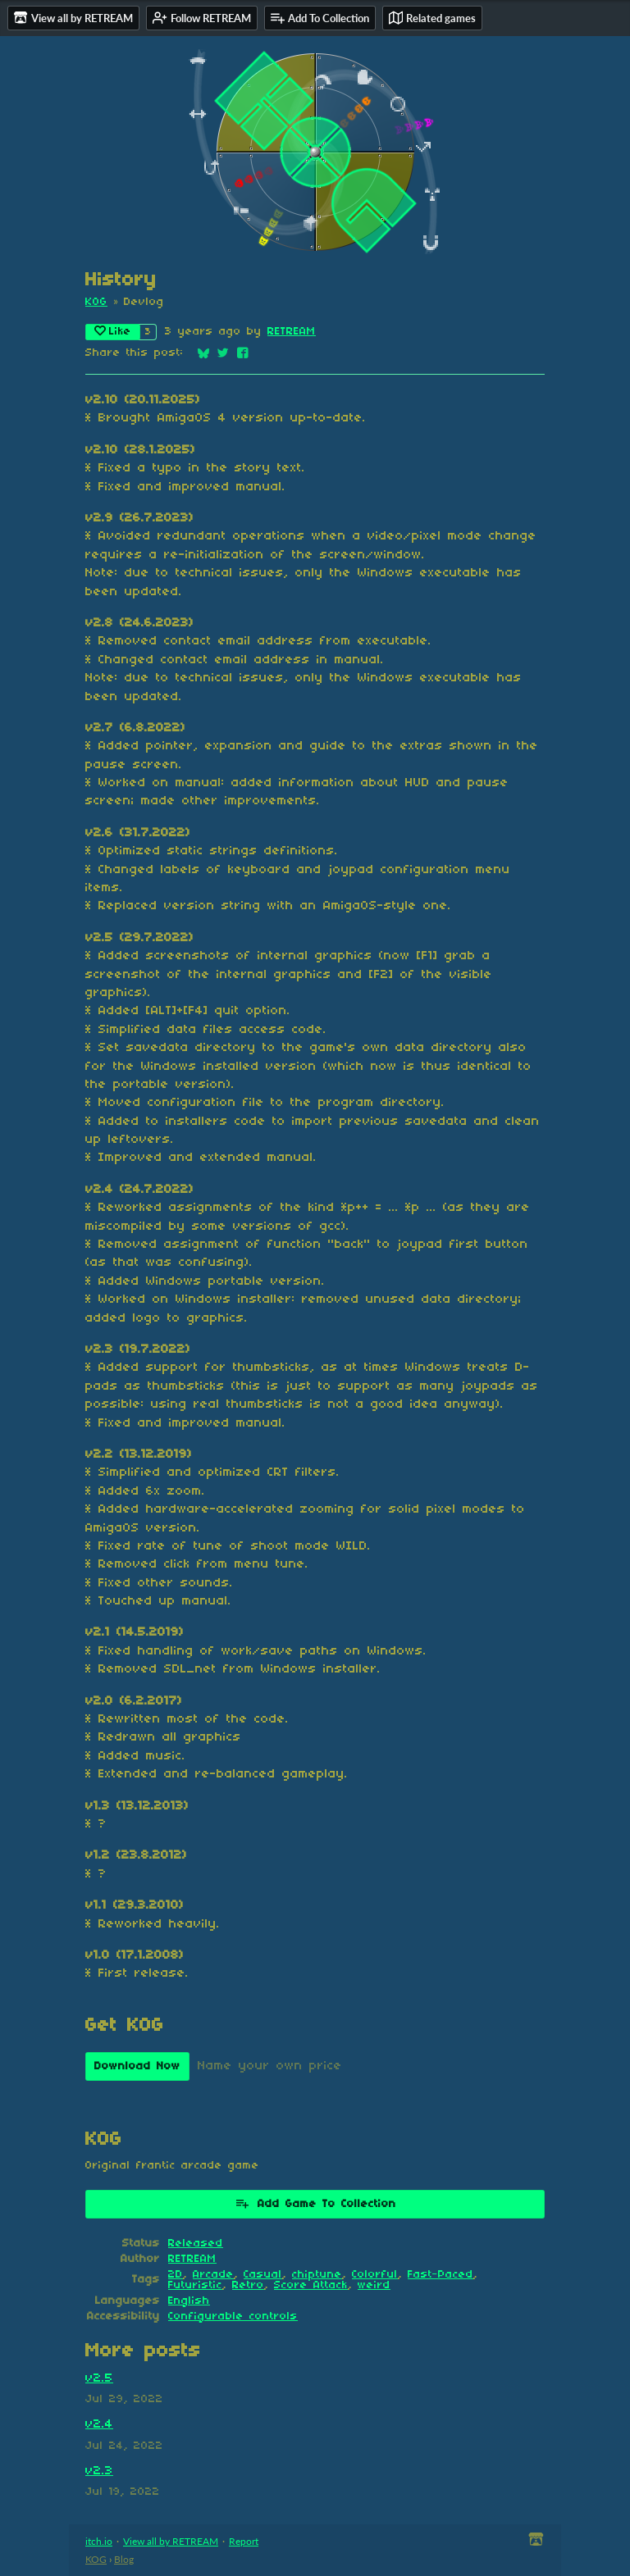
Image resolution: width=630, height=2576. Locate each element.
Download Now (137, 2066)
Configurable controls (233, 2316)
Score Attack (311, 2285)
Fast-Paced (440, 2274)
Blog (124, 2559)
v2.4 (99, 2424)
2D (175, 2274)
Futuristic (195, 2285)
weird (374, 2285)
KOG (96, 302)
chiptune (317, 2274)
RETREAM (291, 331)
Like (112, 331)
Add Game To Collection (315, 2203)
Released (195, 2243)
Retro (248, 2285)
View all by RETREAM (170, 2541)
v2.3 (99, 2471)
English (189, 2301)
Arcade (213, 2274)
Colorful (375, 2274)
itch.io (98, 2541)
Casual (263, 2274)
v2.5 (99, 2378)
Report (243, 2541)
